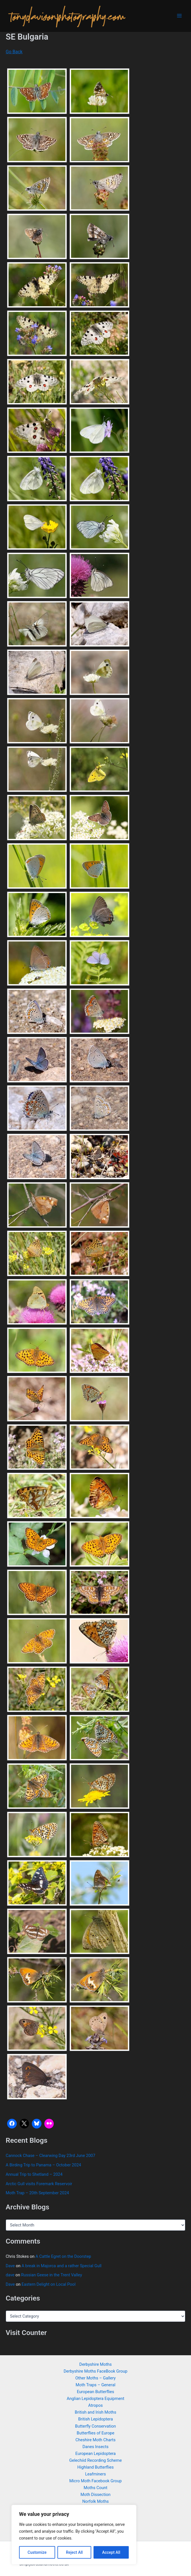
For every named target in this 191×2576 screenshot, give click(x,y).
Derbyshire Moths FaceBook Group (96, 2371)
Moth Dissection (95, 2494)
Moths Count (95, 2487)
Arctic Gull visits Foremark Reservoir (39, 2183)
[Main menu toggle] (179, 16)
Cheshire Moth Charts (95, 2439)
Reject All (74, 2552)
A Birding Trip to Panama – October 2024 (43, 2165)
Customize (37, 2552)
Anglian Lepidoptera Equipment (95, 2398)
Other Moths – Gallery (95, 2378)
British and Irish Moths (95, 2412)
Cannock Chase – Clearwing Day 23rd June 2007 (50, 2155)
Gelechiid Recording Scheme (95, 2460)
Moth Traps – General (95, 2384)
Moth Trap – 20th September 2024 (37, 2192)
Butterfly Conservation (95, 2426)
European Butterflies (95, 2391)
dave (10, 2274)
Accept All (111, 2552)
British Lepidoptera (95, 2419)
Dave (10, 2265)
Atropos (95, 2405)
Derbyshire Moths (95, 2364)
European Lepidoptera (95, 2453)
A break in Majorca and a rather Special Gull (61, 2265)
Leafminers (95, 2474)
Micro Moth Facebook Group (95, 2480)
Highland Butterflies (95, 2467)
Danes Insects (95, 2446)
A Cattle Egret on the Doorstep (63, 2256)
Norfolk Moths (95, 2501)
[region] (73, 2535)
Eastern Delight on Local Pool (49, 2284)
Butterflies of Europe (95, 2433)
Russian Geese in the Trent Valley (51, 2274)
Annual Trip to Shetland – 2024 (34, 2174)
